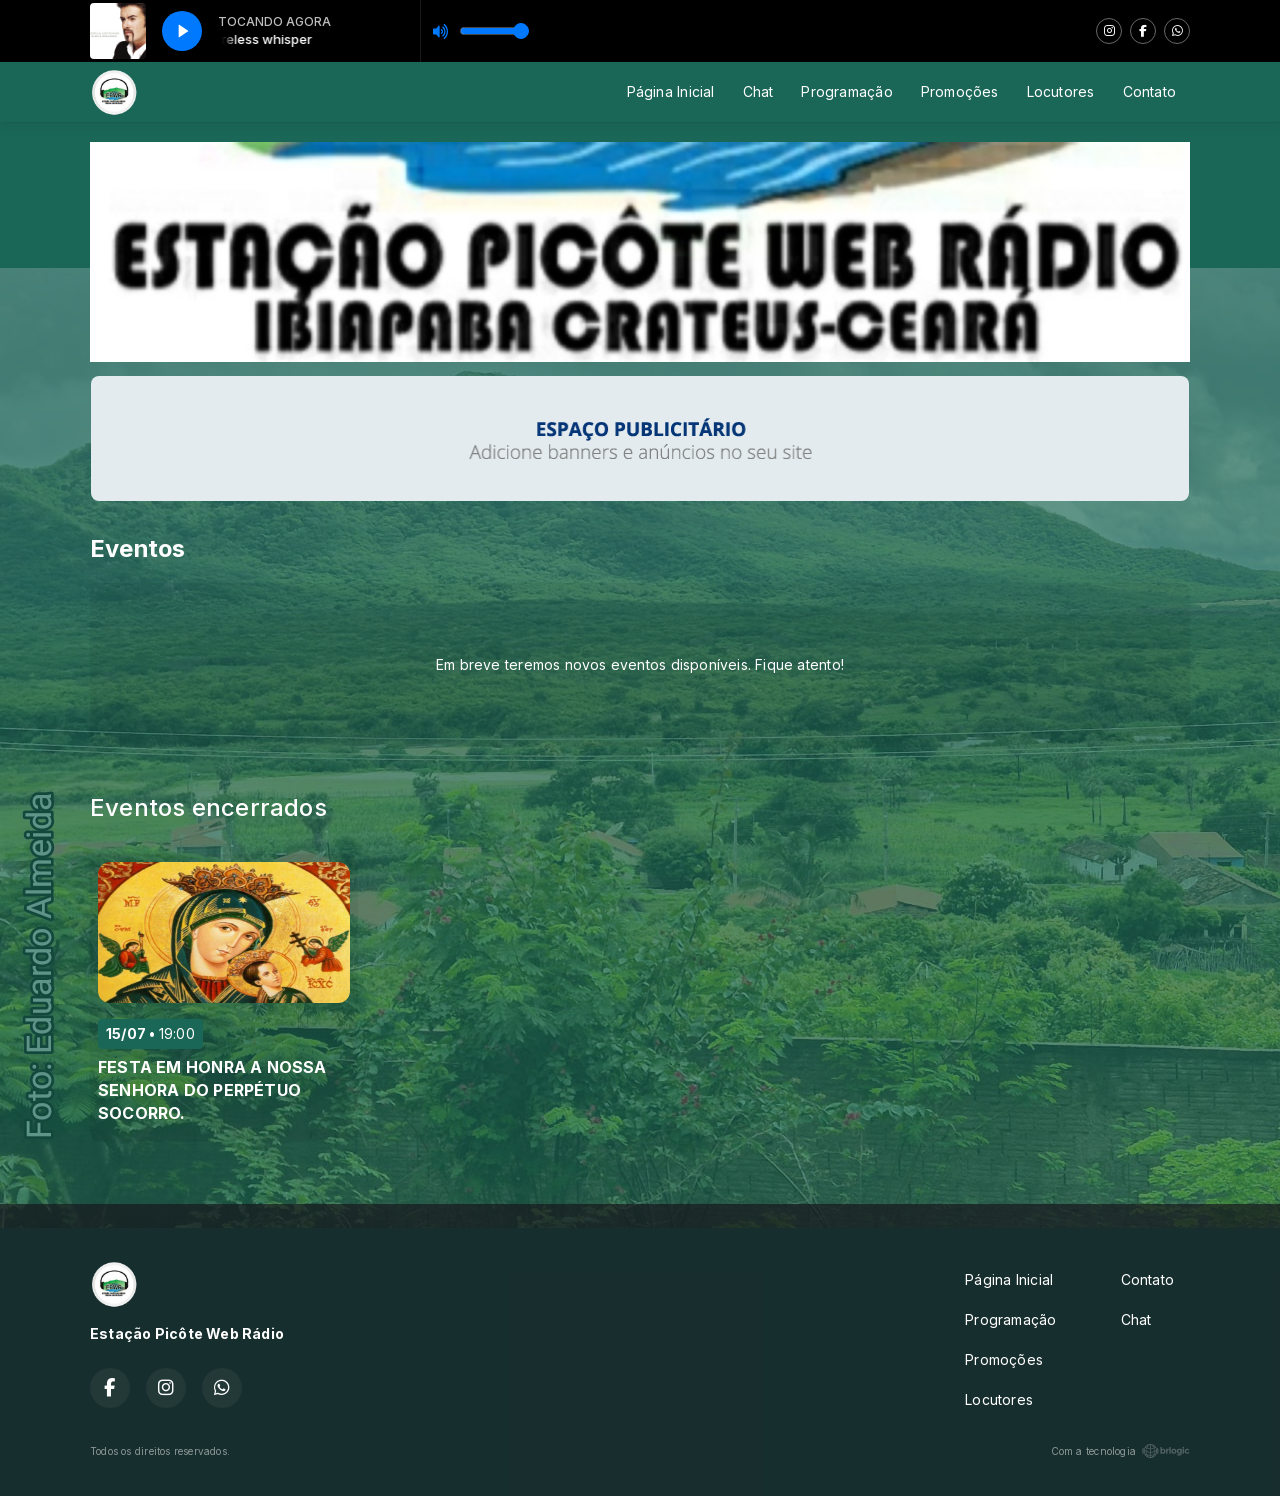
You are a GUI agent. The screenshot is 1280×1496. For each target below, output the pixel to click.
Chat (758, 91)
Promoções (960, 91)
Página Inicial (671, 91)
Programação (846, 91)
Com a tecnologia (1120, 1451)
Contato (1149, 91)
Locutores (1061, 91)
